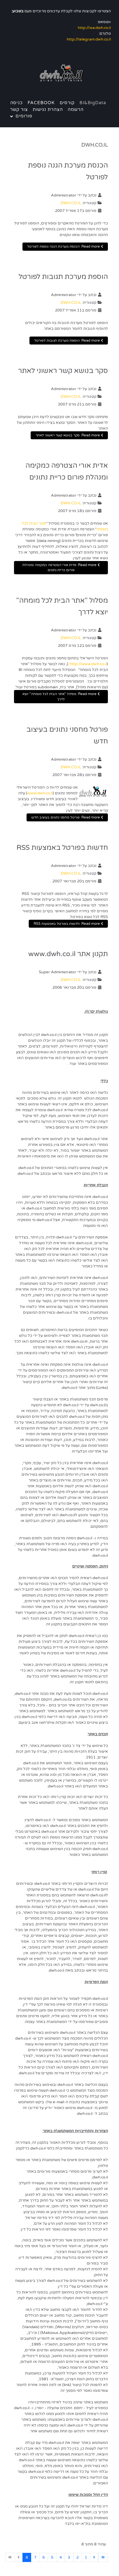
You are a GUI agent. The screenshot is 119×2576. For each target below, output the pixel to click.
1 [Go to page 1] (86, 2557)
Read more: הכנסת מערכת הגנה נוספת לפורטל (65, 246)
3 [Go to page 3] (69, 2557)
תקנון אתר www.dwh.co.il (68, 954)
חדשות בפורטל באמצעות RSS (62, 848)
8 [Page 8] (27, 2557)
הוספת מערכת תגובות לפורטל (63, 277)
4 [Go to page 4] (60, 2557)
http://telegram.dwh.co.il (89, 39)
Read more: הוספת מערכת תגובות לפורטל (68, 340)
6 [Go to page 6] (43, 2557)
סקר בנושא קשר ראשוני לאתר (63, 371)
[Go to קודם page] (94, 2557)
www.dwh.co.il (40, 793)
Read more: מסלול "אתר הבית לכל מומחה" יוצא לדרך (61, 696)
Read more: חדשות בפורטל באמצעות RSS (68, 924)
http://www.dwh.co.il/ (87, 664)
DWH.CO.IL (71, 203)
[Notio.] (59, 73)
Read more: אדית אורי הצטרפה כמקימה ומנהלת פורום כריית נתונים (61, 567)
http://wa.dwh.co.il (94, 27)
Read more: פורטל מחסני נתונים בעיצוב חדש (67, 817)
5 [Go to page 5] (52, 2557)
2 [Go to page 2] (77, 2557)
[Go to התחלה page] (103, 2557)
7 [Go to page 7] (35, 2557)
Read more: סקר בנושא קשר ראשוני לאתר (69, 435)
